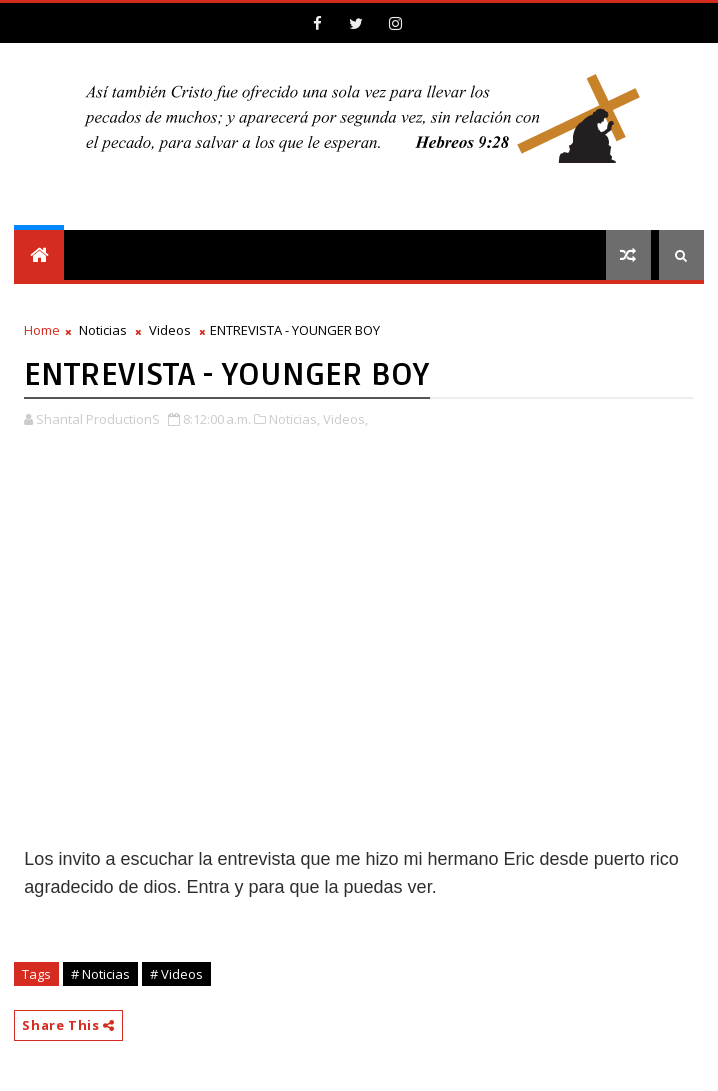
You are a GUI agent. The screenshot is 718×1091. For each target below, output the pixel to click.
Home (42, 330)
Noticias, (294, 419)
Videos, (345, 419)
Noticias (103, 330)
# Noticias (100, 974)
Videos (170, 330)
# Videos (176, 974)
